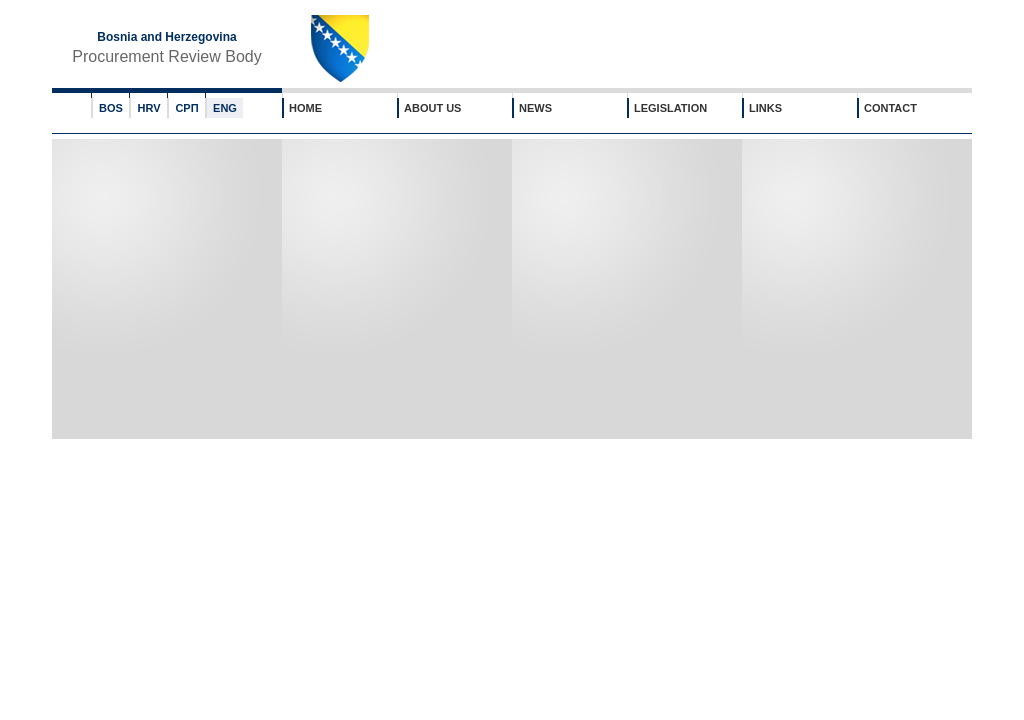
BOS (111, 108)
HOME (305, 108)
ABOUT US (432, 108)
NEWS (535, 108)
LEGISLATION (670, 108)
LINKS (765, 108)
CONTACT (890, 108)
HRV (148, 108)
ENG (225, 108)
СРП (186, 108)
